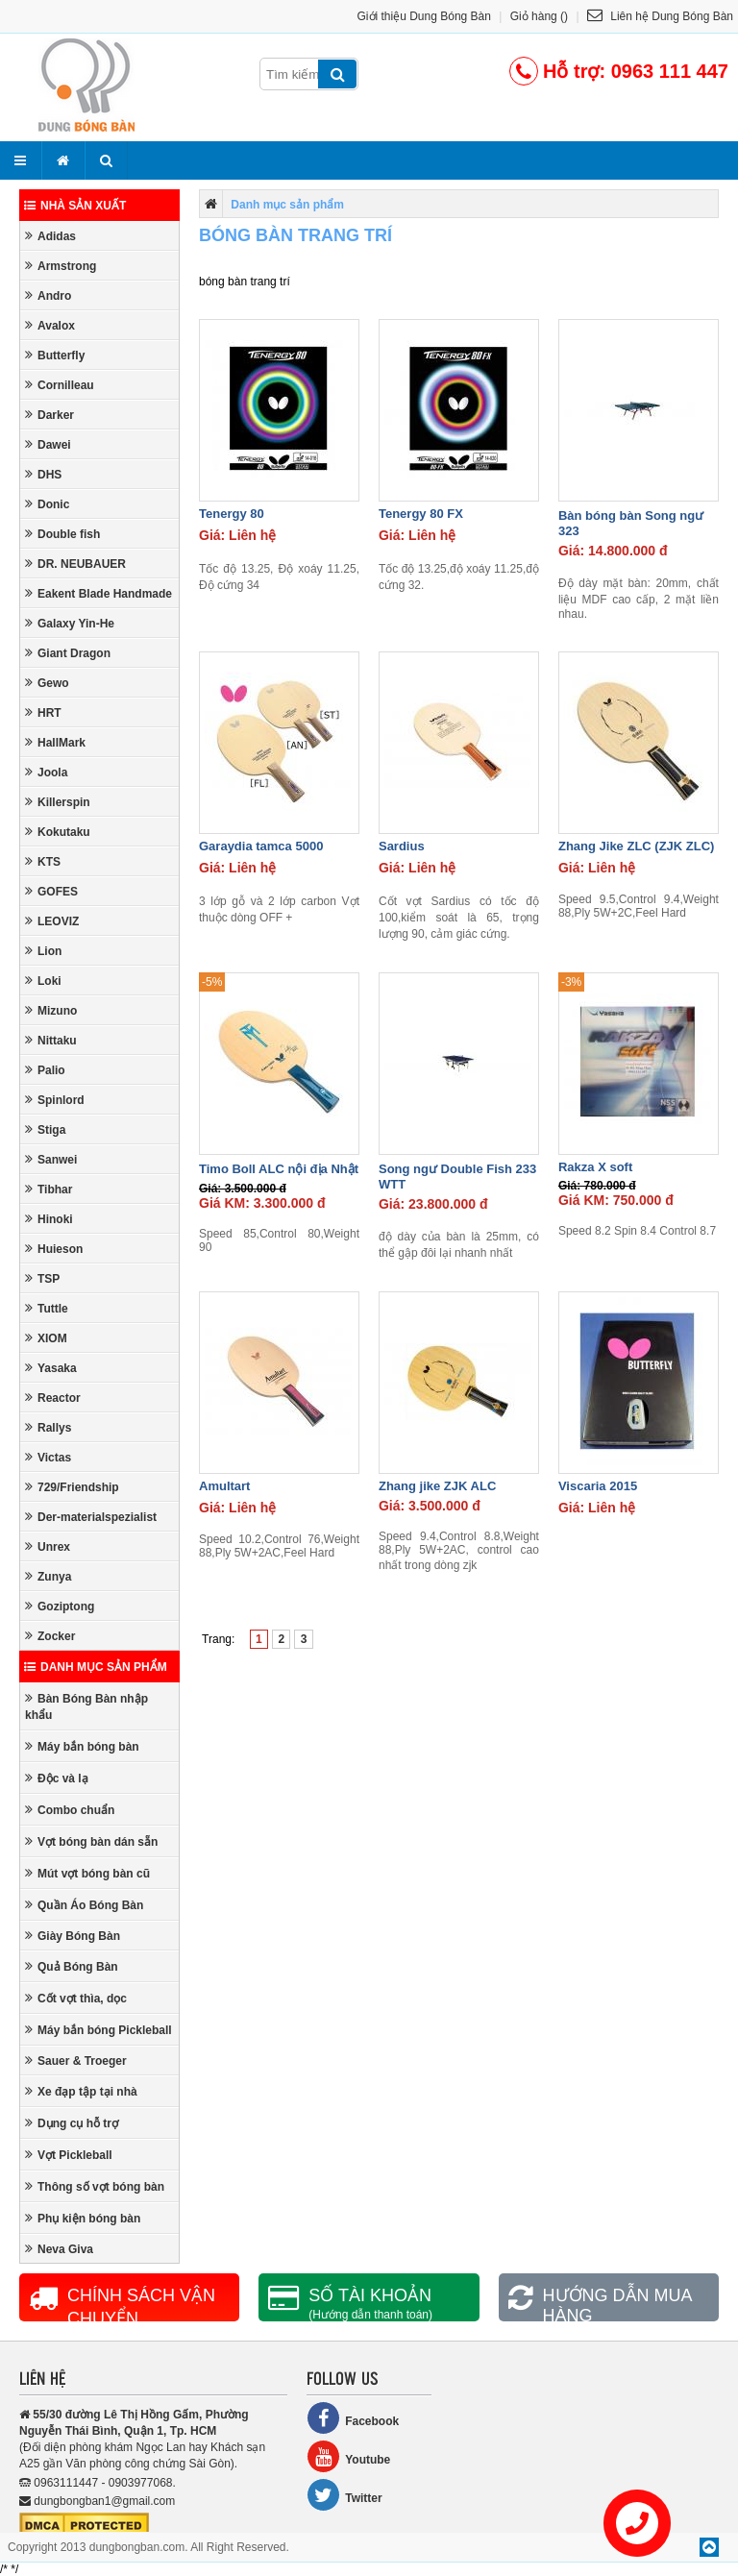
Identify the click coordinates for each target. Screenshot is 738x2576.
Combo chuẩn (69, 1810)
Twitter (344, 2495)
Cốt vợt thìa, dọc (76, 1998)
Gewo (47, 682)
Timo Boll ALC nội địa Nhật (278, 1169)
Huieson (54, 1248)
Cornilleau (59, 385)
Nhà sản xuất (75, 205)
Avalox (50, 325)
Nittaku (51, 1040)
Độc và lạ (56, 1778)
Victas (48, 1457)
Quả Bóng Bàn (71, 1966)
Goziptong (59, 1606)
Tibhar (48, 1189)
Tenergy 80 (231, 513)
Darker (49, 414)
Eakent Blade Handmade (98, 593)
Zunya (48, 1576)
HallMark (55, 742)
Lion (43, 951)
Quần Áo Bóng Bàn (84, 1905)
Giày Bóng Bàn (72, 1935)
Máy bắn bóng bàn (82, 1746)
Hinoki (49, 1219)
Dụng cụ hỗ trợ (71, 2123)
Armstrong (60, 265)
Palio (45, 1070)
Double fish (62, 534)
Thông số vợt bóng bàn (94, 2186)
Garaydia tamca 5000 (261, 846)
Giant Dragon (68, 653)
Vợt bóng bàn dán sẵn (91, 1841)
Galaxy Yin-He (69, 623)
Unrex (47, 1546)
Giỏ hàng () (539, 16)
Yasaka (51, 1368)
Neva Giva (59, 2249)
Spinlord (55, 1099)
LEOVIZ (52, 921)
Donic (47, 504)
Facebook (353, 2418)
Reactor (53, 1397)
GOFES (51, 891)
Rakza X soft (595, 1167)
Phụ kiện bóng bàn (82, 2218)
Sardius (402, 846)
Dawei (48, 444)
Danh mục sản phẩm (95, 1667)
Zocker (50, 1636)
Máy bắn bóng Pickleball (98, 2030)
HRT (43, 712)
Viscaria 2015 (597, 1486)
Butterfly (55, 355)
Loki (43, 980)
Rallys (48, 1427)
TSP (42, 1278)
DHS (43, 474)
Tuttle (46, 1308)
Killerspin (57, 802)
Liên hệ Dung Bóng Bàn (660, 16)
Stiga (45, 1129)
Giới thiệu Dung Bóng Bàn (424, 16)
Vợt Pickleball (68, 2154)
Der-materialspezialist (91, 1516)
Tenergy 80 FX (421, 513)
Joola (46, 772)
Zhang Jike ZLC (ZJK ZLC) (636, 846)
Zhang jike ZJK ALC (437, 1486)
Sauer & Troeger (76, 2060)
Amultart (224, 1486)
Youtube (348, 2456)
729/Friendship (72, 1487)
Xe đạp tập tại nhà (81, 2091)
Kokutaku (57, 831)
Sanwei (51, 1159)
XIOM (46, 1338)
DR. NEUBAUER (75, 563)
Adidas (50, 236)
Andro (48, 295)
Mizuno (51, 1010)
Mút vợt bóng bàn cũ (87, 1873)
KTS (43, 861)
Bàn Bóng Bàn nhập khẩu (86, 1706)
